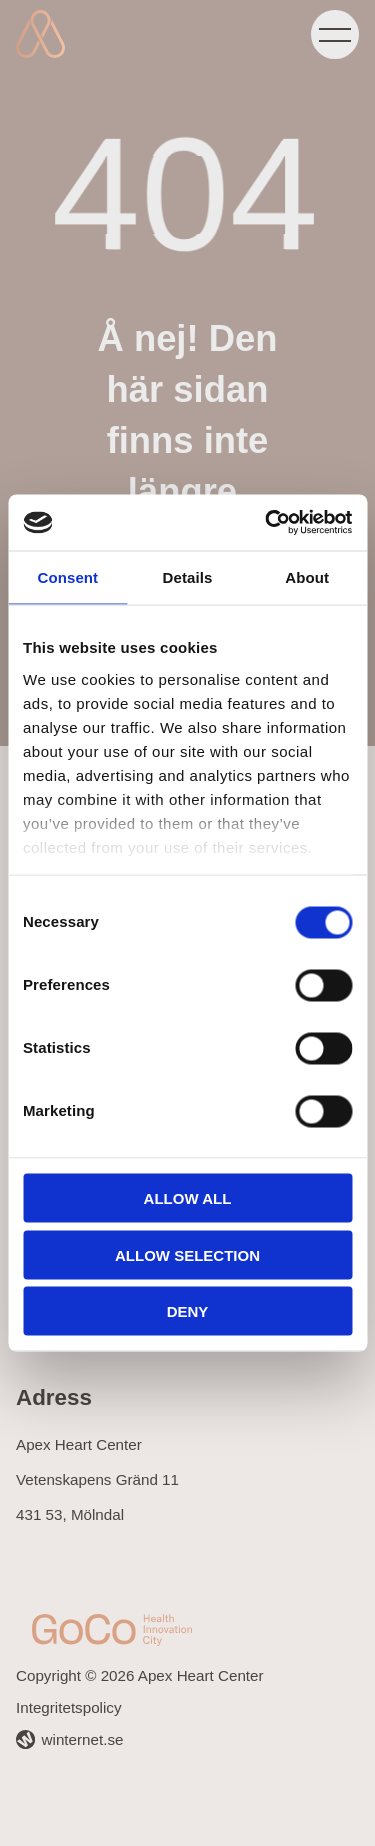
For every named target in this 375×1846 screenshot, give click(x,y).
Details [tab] (188, 576)
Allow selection (187, 1254)
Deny (188, 1311)
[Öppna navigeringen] (335, 34)
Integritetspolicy (69, 1707)
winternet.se (83, 1739)
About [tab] (307, 576)
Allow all (188, 1198)
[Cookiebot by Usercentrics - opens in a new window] (267, 523)
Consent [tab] (67, 576)
